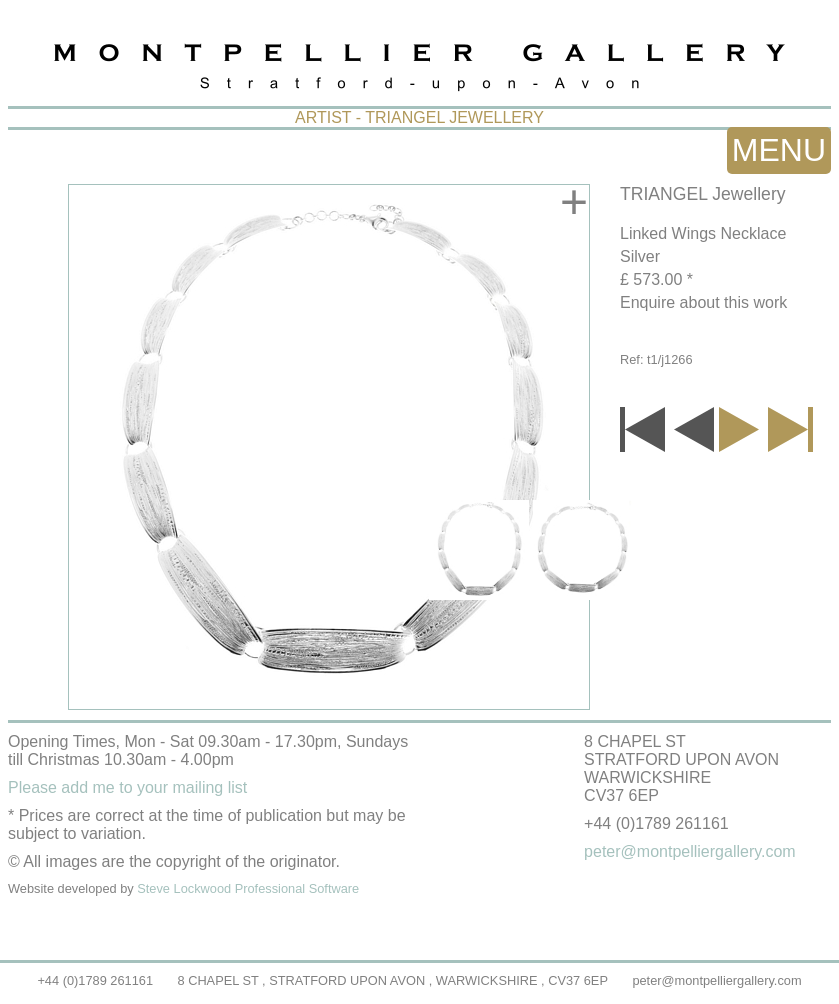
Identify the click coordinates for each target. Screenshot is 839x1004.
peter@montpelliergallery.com (716, 980)
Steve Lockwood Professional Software (248, 888)
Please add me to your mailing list (127, 787)
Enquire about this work (703, 302)
